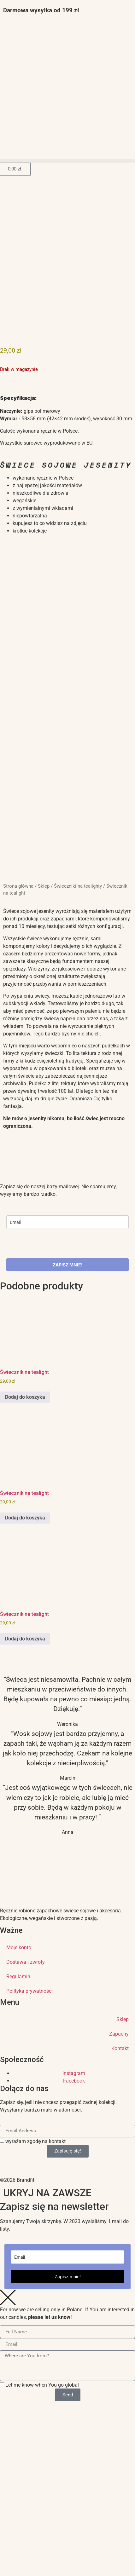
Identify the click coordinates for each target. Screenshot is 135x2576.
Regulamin (18, 1977)
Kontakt (120, 2048)
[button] (67, 161)
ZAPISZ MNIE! (68, 1264)
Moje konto (18, 1948)
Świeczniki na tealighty (78, 886)
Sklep (44, 886)
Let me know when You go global (42, 2385)
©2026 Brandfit (17, 2180)
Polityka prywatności (29, 1991)
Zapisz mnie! (68, 2276)
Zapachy (119, 2034)
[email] (67, 1222)
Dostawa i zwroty (25, 1962)
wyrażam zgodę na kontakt (35, 2141)
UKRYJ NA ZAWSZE (47, 2193)
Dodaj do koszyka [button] (25, 1397)
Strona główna (18, 886)
